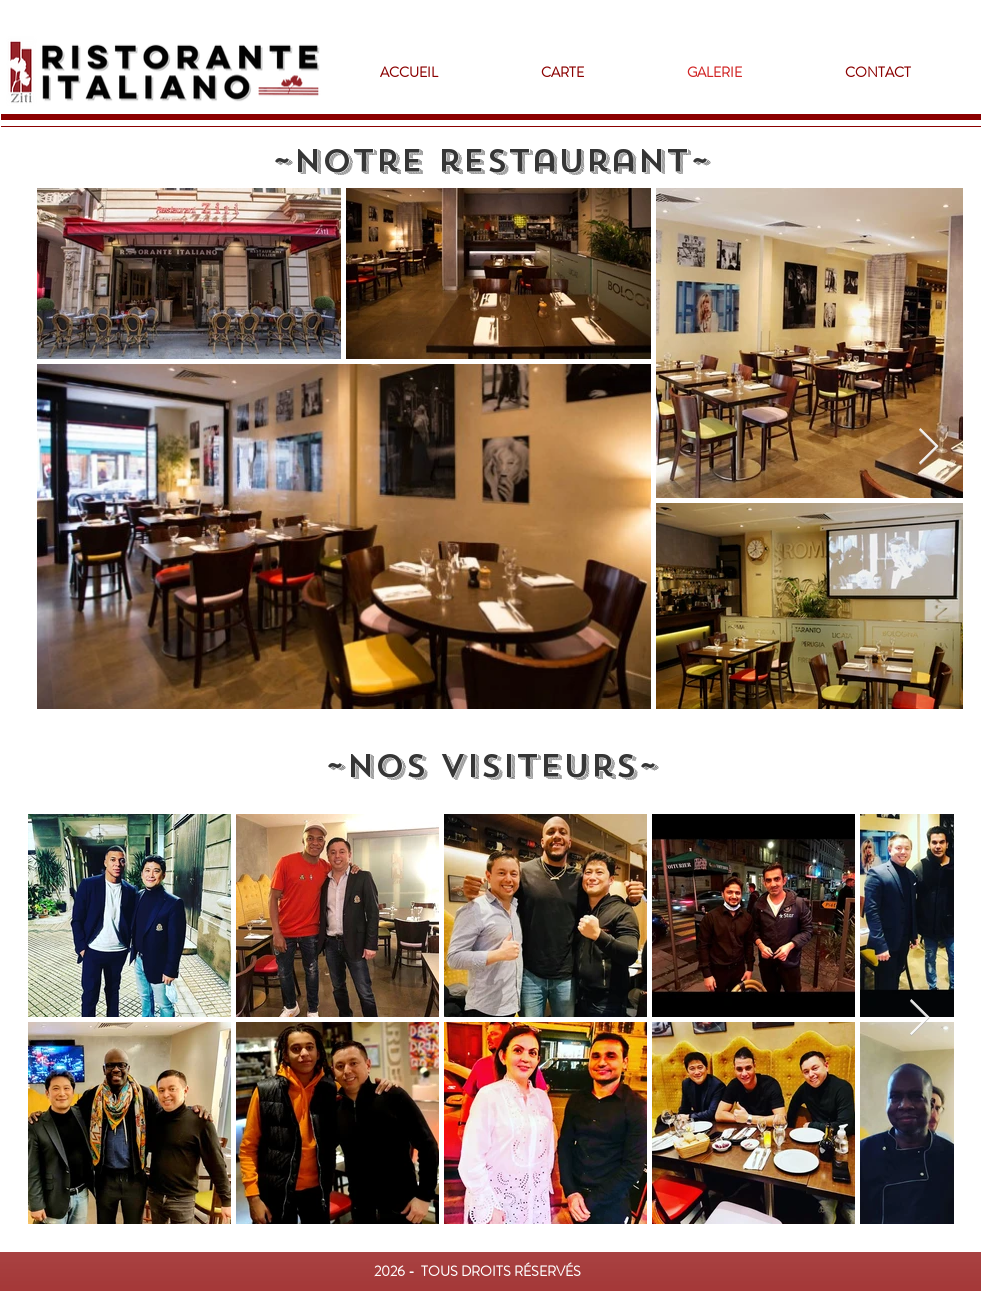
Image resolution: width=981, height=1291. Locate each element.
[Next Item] (928, 447)
